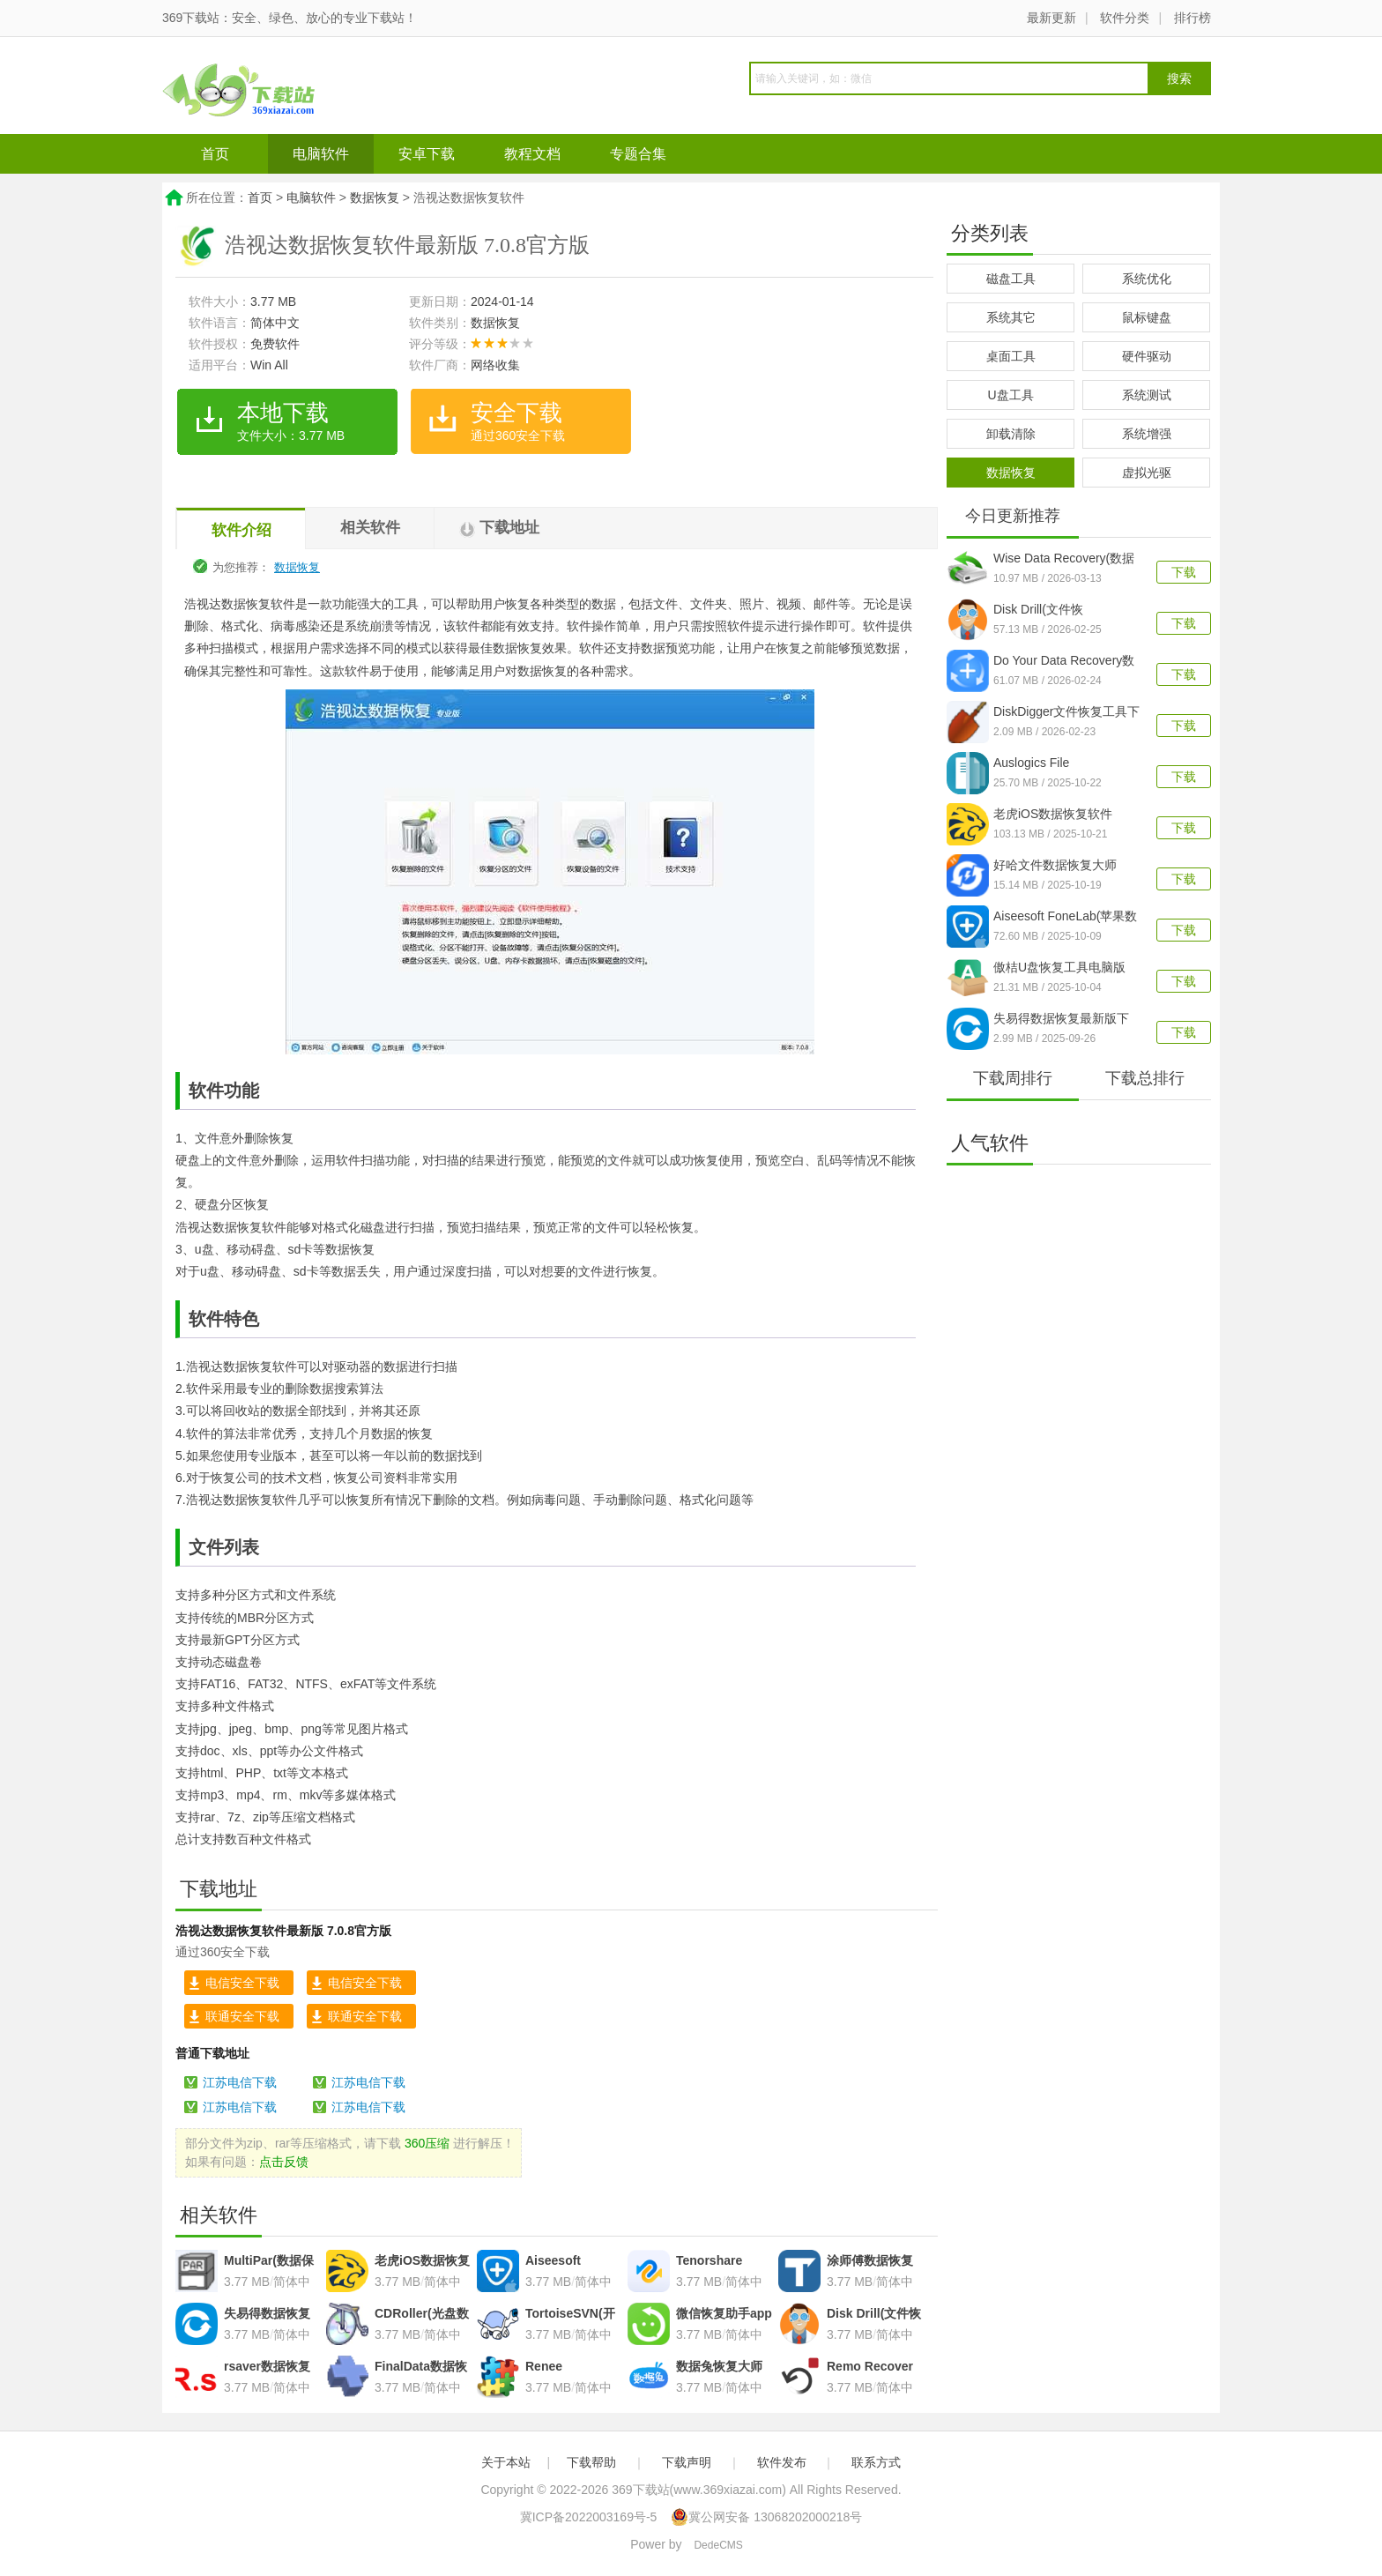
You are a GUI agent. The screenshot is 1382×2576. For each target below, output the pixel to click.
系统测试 (1146, 395)
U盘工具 (1010, 395)
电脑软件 (321, 153)
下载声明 (686, 2462)
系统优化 (1146, 279)
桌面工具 (1011, 356)
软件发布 (781, 2462)
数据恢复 (374, 197)
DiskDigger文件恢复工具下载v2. (1066, 713)
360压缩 (427, 2143)
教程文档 (532, 153)
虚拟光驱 (1146, 472)
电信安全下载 (242, 1983)
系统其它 (1011, 317)
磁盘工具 (1011, 279)
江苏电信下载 (240, 2082)
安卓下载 (426, 153)
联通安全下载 (242, 2016)
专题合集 (638, 153)
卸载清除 (1011, 434)
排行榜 (1192, 18)
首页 (215, 153)
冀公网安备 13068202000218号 (766, 2517)
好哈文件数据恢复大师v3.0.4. (1055, 866)
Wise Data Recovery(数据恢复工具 (1063, 560)
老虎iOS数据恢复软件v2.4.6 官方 (1052, 815)
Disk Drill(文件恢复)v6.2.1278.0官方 (1046, 611)
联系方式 (876, 2462)
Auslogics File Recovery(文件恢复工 (1052, 764)
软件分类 (1124, 18)
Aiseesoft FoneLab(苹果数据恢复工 (1065, 918)
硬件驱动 (1146, 356)
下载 (1183, 572)
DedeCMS (718, 2545)
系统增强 (1146, 434)
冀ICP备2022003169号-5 (589, 2517)
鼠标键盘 (1146, 317)
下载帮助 (591, 2462)
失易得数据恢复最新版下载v (1061, 1020)
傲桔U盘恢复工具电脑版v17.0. (1059, 969)
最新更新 (1051, 18)
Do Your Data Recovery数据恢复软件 (1063, 662)
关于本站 (506, 2462)
